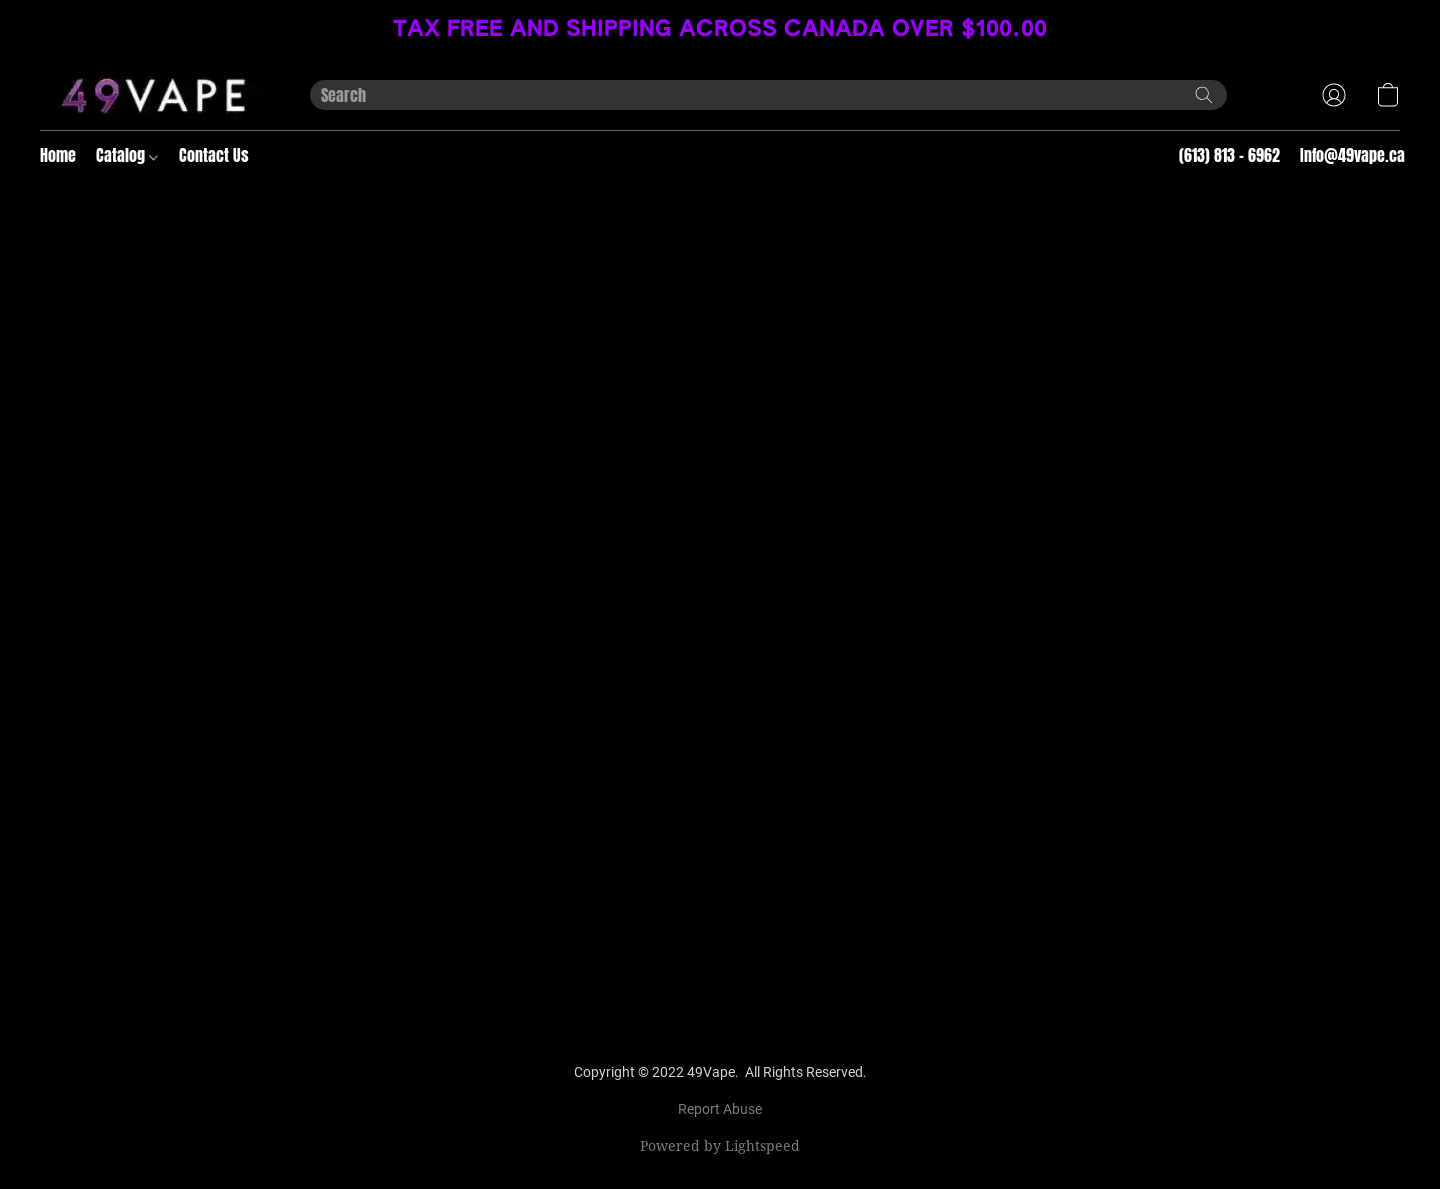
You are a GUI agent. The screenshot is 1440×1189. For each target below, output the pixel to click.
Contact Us (214, 155)
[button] (155, 95)
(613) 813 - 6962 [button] (1229, 155)
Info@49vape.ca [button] (1352, 155)
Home (58, 155)
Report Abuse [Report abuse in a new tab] (720, 1109)
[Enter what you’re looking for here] (768, 95)
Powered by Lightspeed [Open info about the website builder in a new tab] (720, 1145)
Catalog (127, 155)
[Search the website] (1204, 95)
